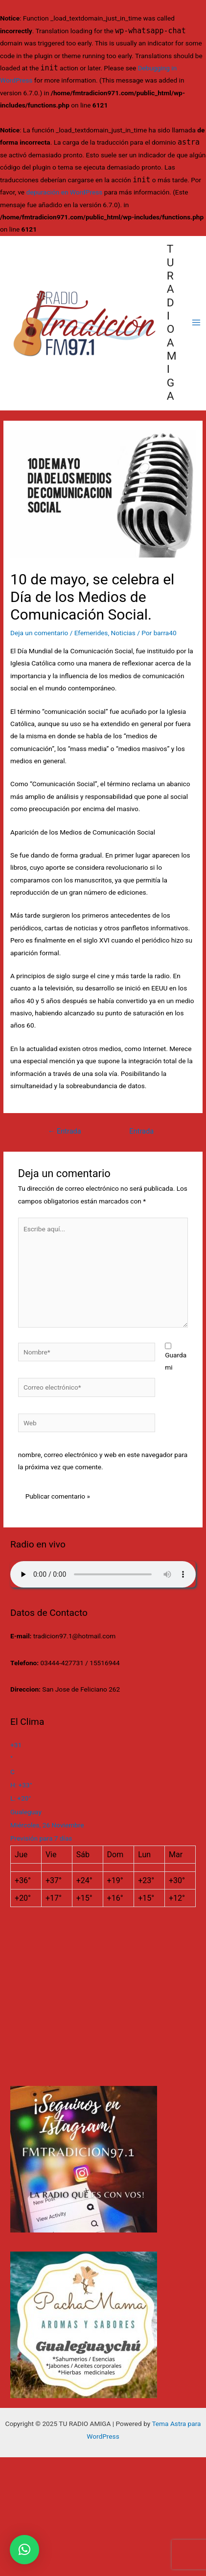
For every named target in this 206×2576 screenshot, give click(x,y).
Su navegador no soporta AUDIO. (103, 1574)
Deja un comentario (39, 633)
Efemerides (91, 633)
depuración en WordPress (64, 192)
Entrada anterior (64, 1133)
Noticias (123, 633)
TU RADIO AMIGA (172, 322)
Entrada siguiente (141, 1133)
